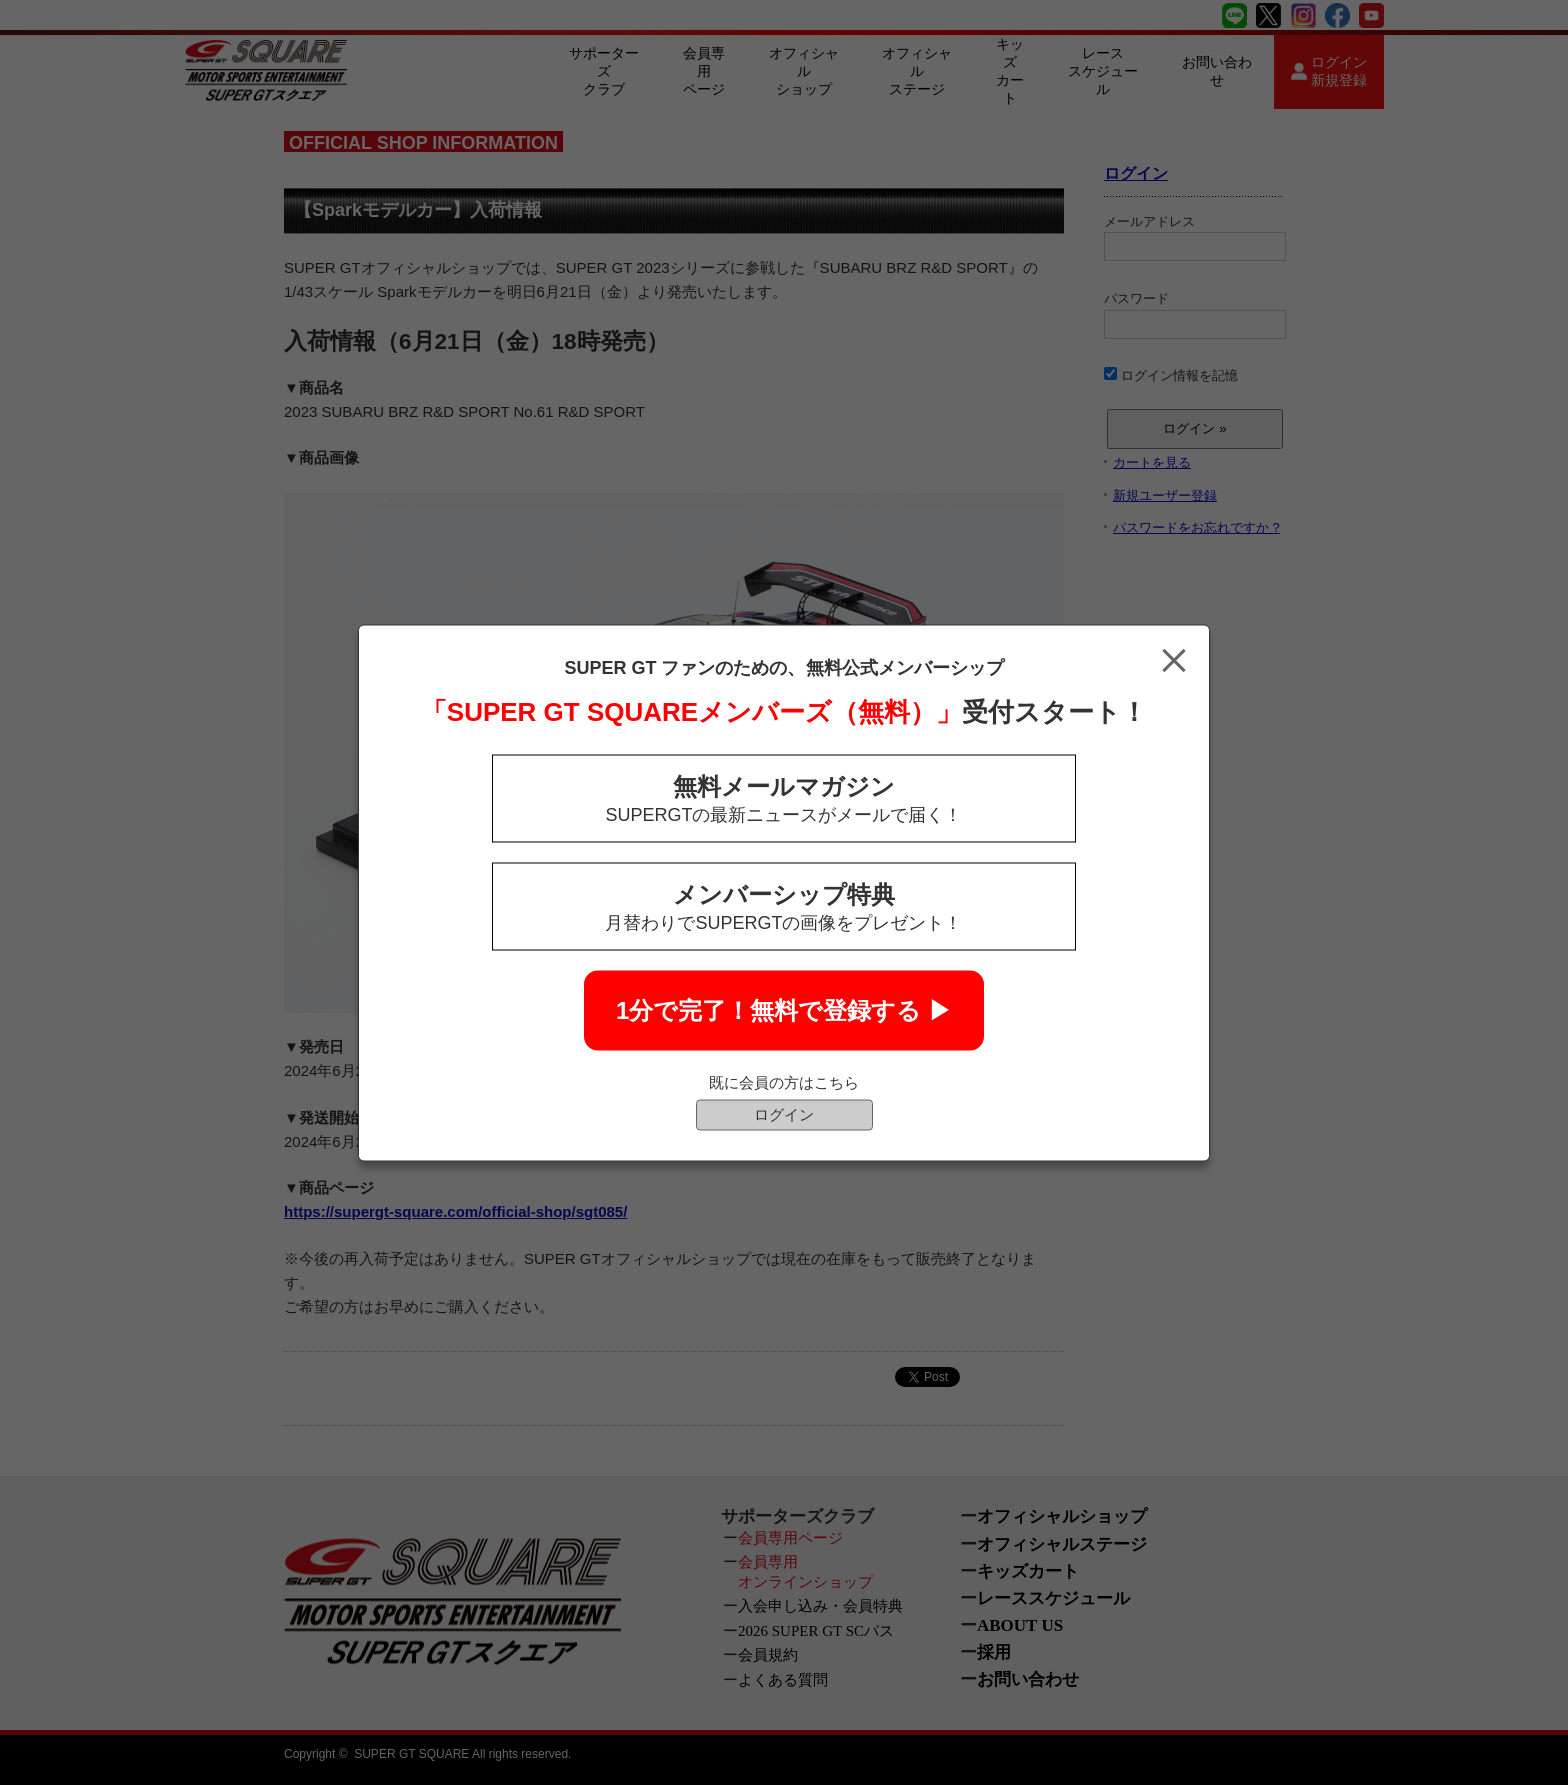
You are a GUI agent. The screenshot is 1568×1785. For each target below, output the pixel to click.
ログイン (784, 1113)
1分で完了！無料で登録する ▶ (784, 1009)
